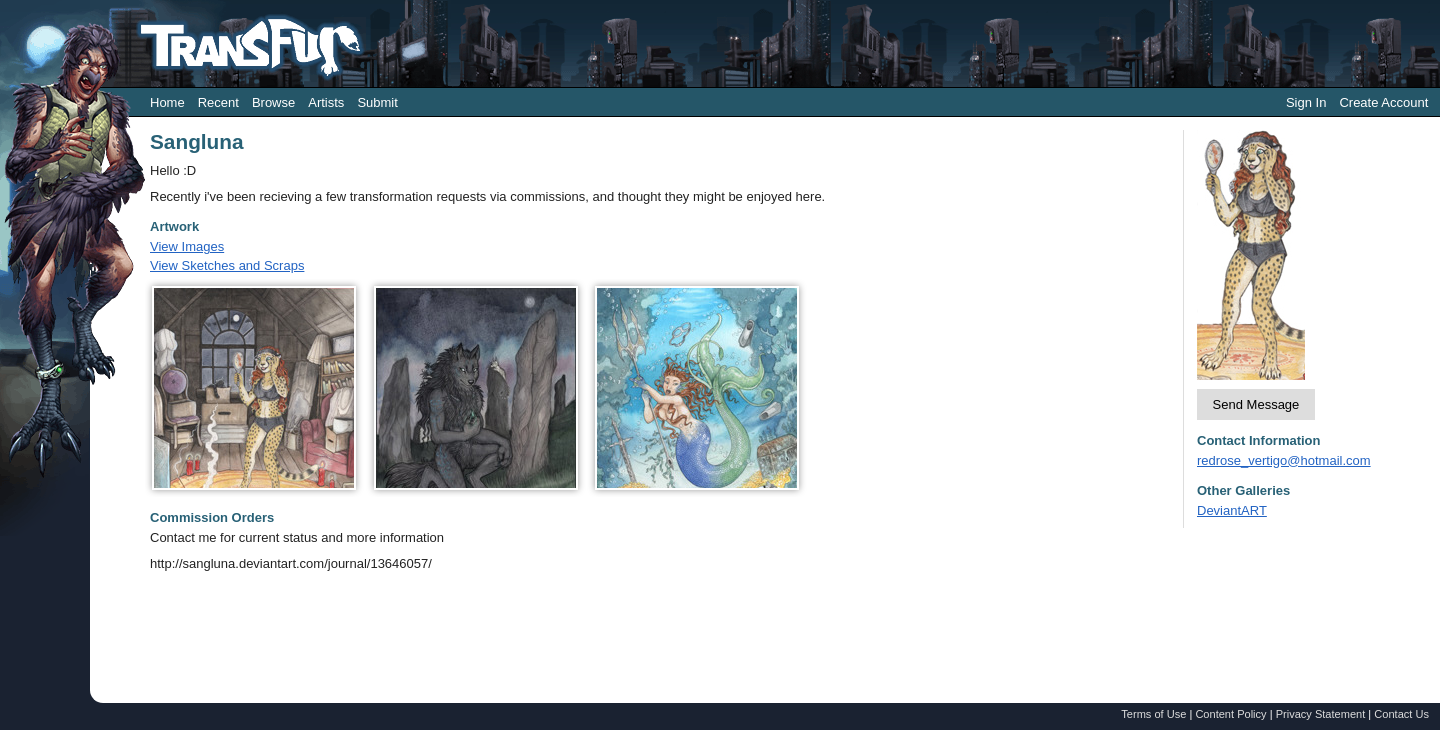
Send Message (1256, 404)
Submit (377, 102)
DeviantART (1232, 510)
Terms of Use (1153, 714)
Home (167, 102)
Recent (218, 102)
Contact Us (1401, 714)
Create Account (1383, 102)
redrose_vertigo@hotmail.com (1284, 460)
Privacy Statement (1321, 714)
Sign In (1306, 102)
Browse (273, 102)
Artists (326, 102)
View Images (187, 246)
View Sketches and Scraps (227, 265)
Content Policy (1230, 714)
